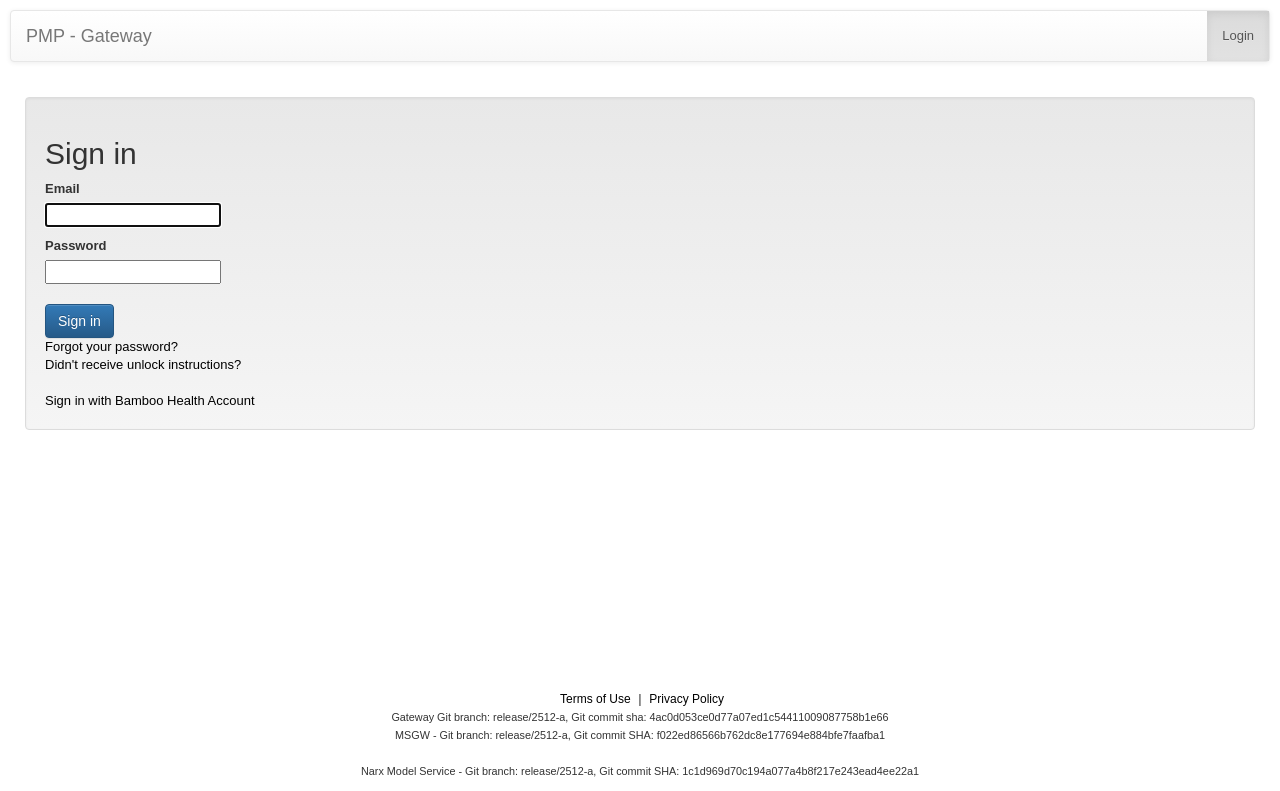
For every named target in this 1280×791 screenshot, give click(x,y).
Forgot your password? (111, 346)
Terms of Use (595, 699)
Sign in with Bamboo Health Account (150, 400)
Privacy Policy (686, 699)
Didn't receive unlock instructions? (143, 364)
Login (1238, 35)
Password (75, 245)
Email (62, 188)
